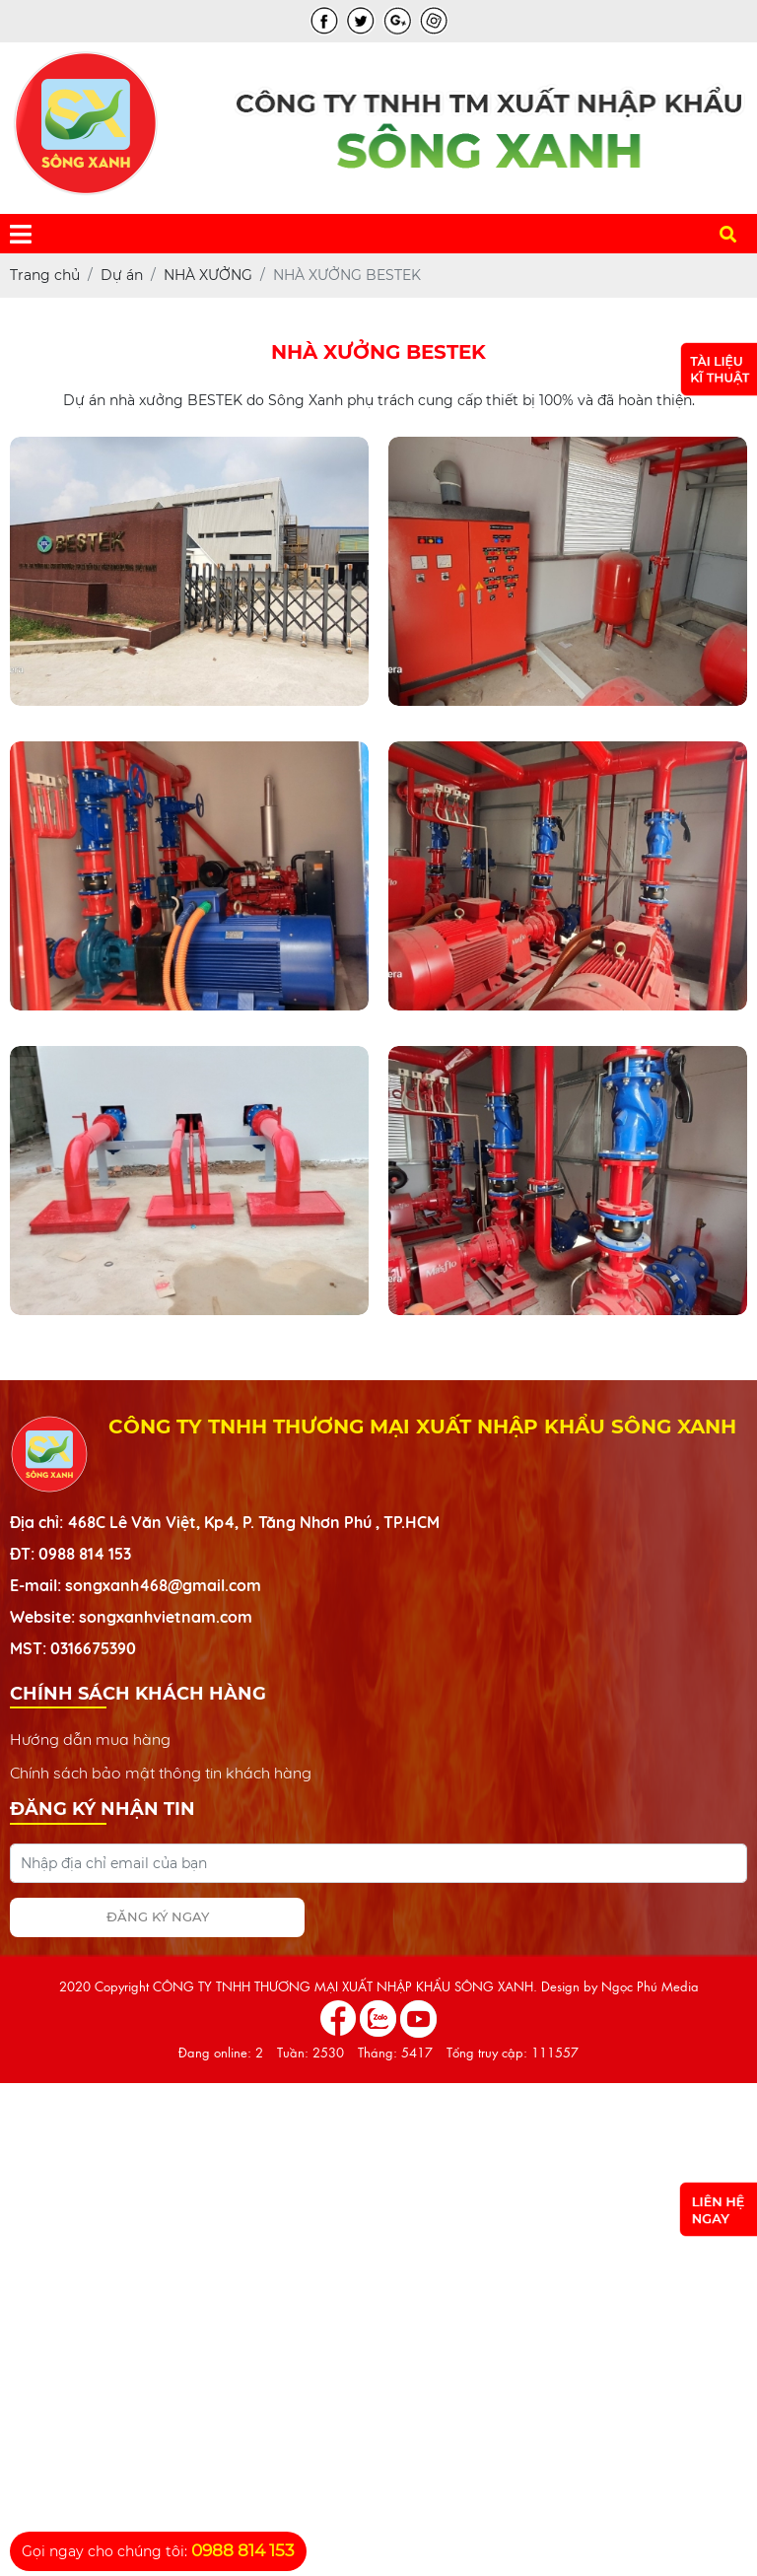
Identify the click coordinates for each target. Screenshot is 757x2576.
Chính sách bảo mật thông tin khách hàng (160, 1772)
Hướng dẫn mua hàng (90, 1739)
